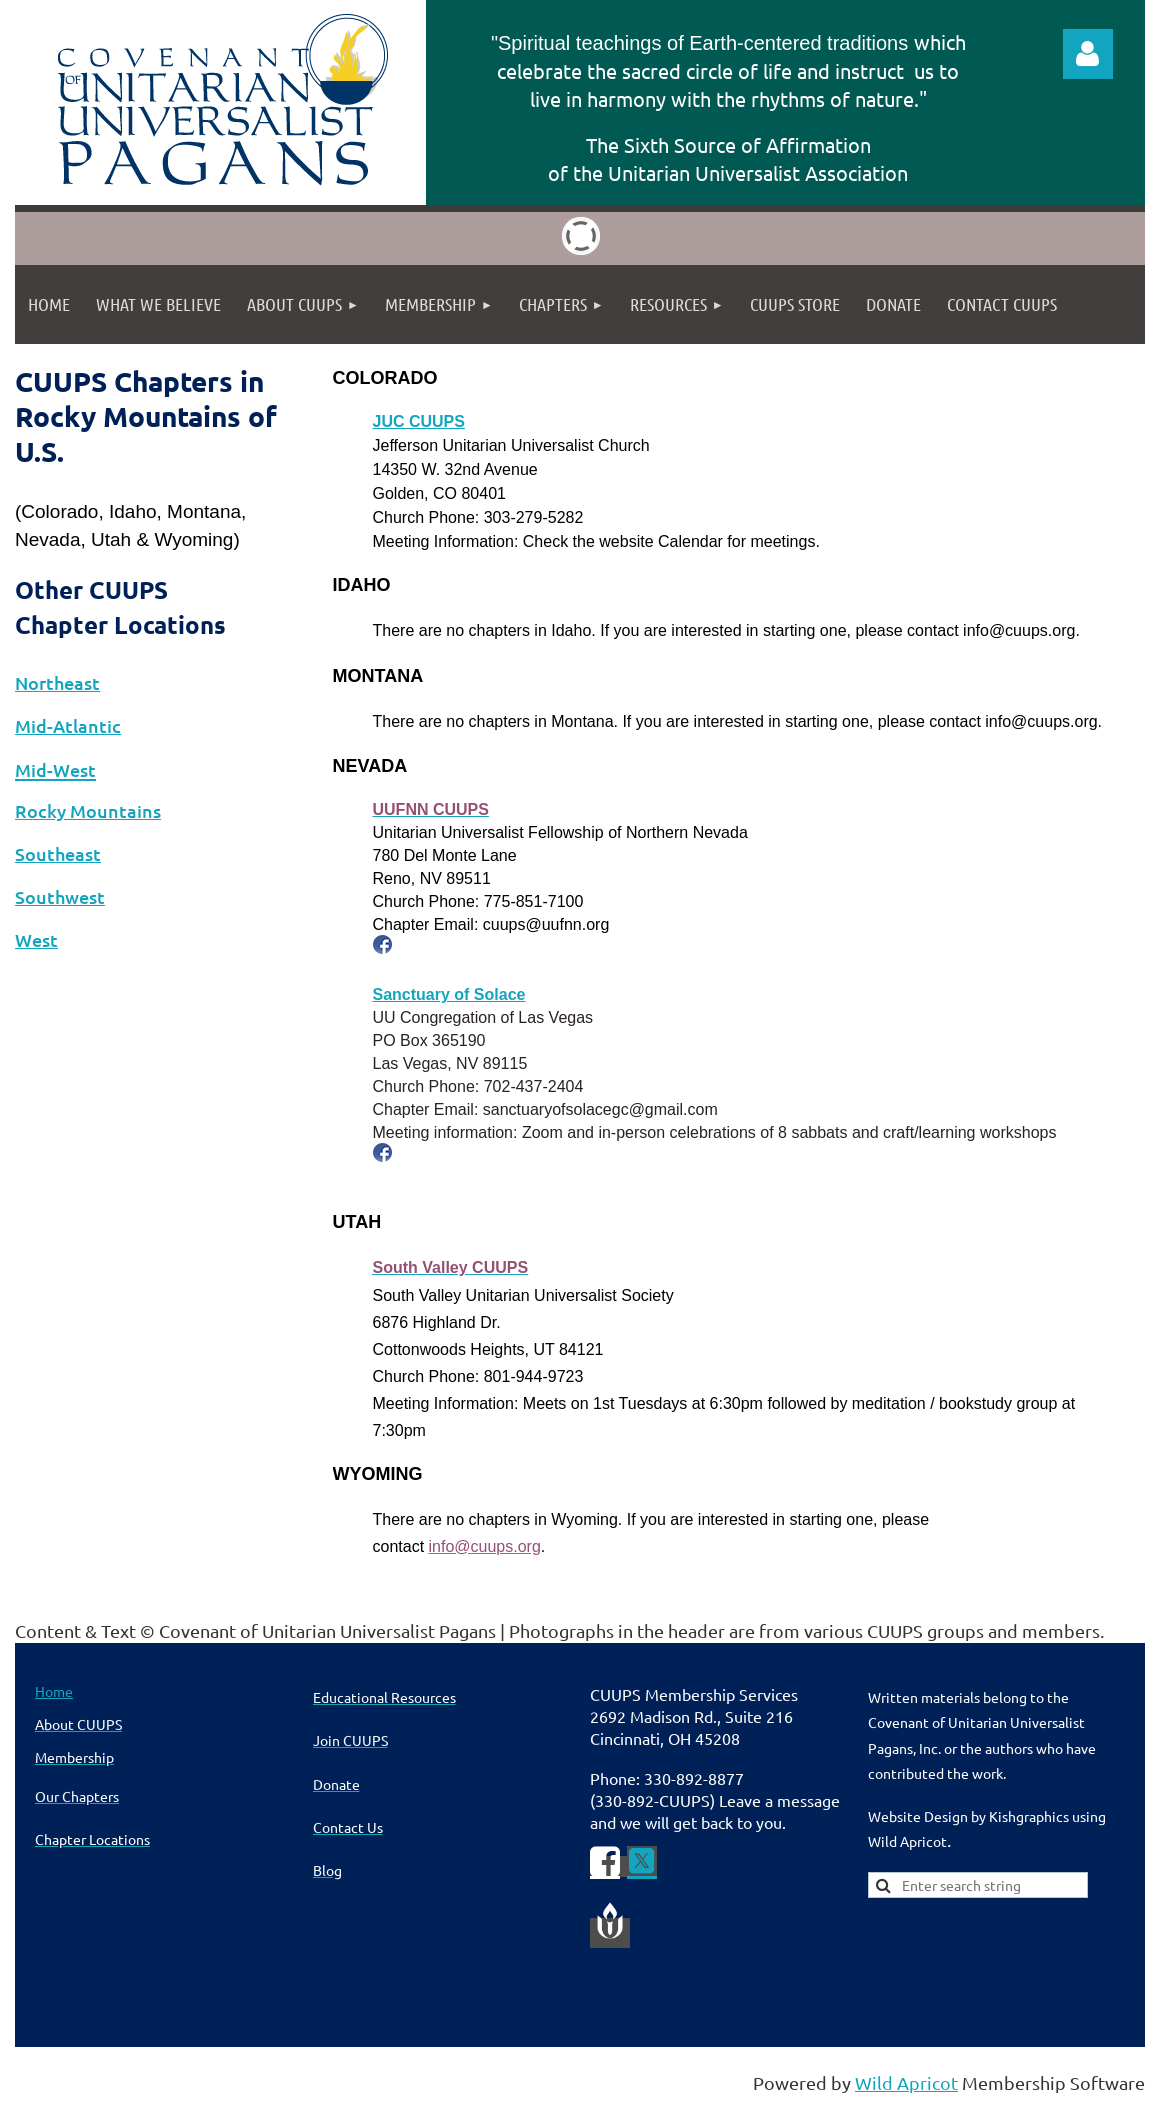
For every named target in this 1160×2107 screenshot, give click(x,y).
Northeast (57, 682)
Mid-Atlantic (68, 725)
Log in (1088, 54)
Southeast (58, 853)
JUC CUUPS (419, 421)
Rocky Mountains (88, 810)
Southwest (60, 896)
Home (54, 1691)
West (36, 939)
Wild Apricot (906, 2082)
